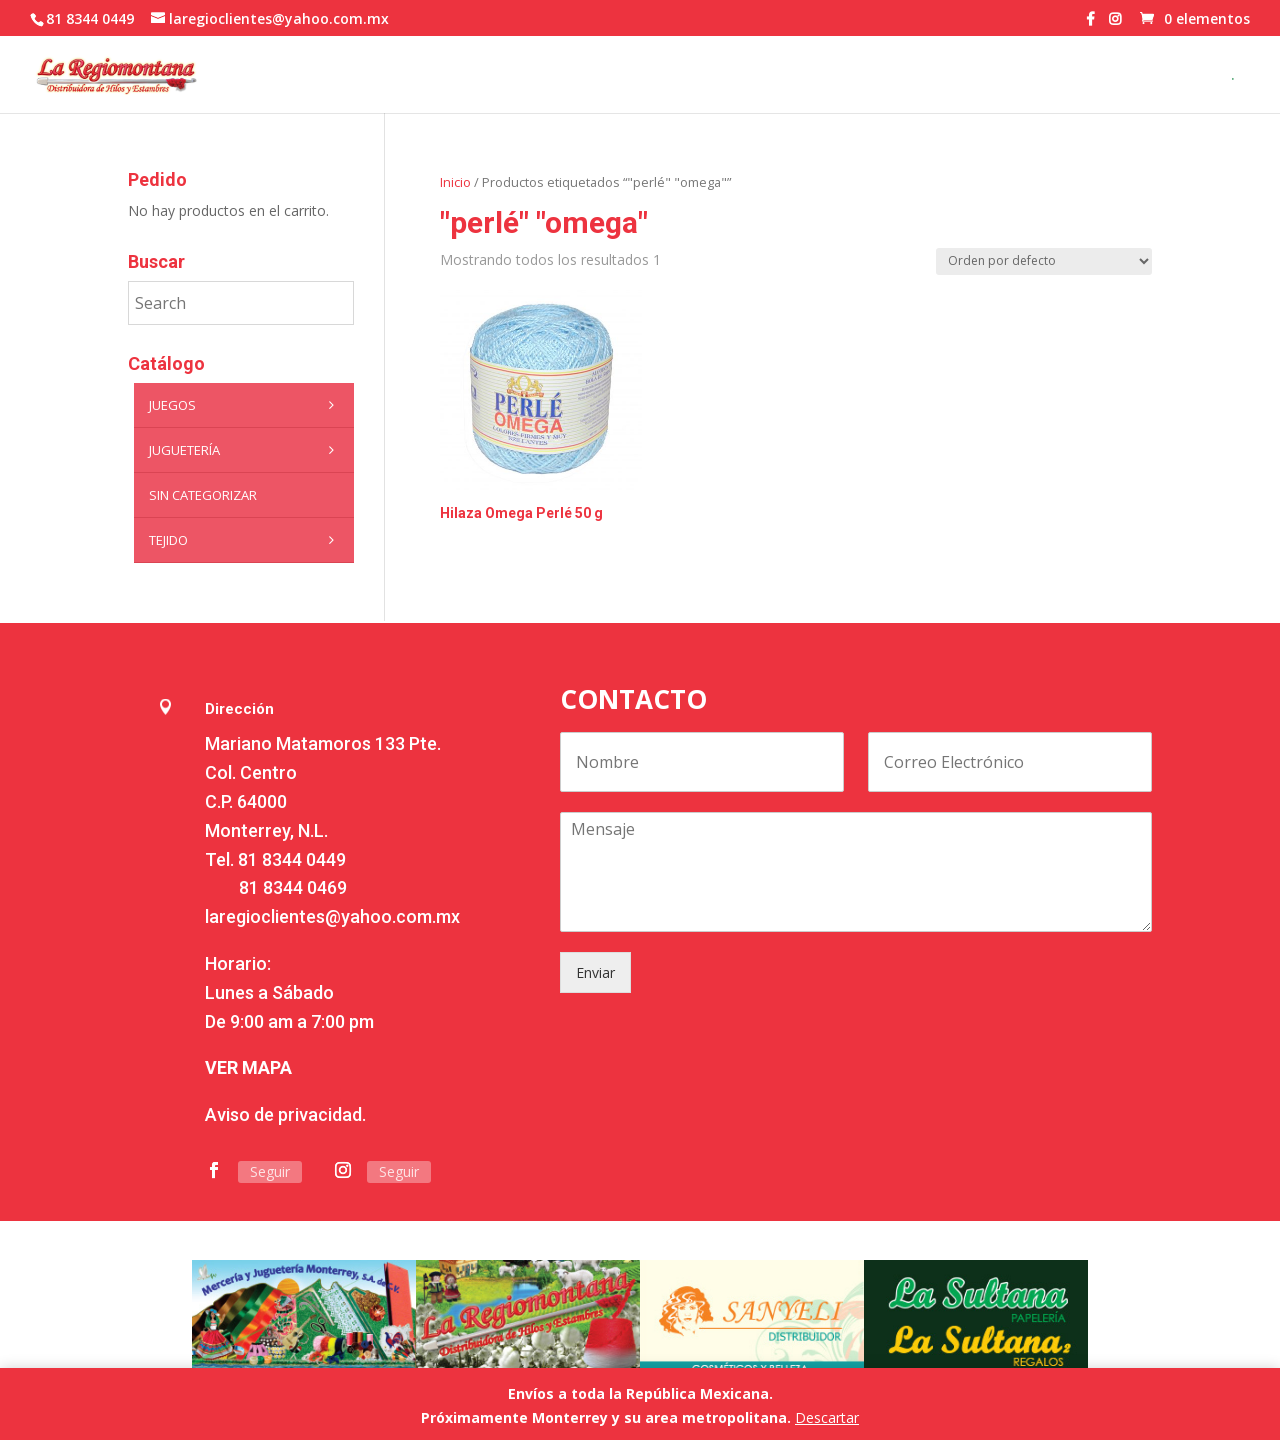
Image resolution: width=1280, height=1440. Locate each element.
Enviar (595, 972)
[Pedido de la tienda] (1044, 261)
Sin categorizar (203, 495)
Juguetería (246, 450)
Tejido (246, 540)
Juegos (246, 405)
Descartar (827, 1417)
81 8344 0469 (293, 887)
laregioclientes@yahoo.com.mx (332, 916)
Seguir (270, 1171)
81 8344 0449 (292, 859)
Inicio (455, 182)
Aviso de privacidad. (285, 1114)
